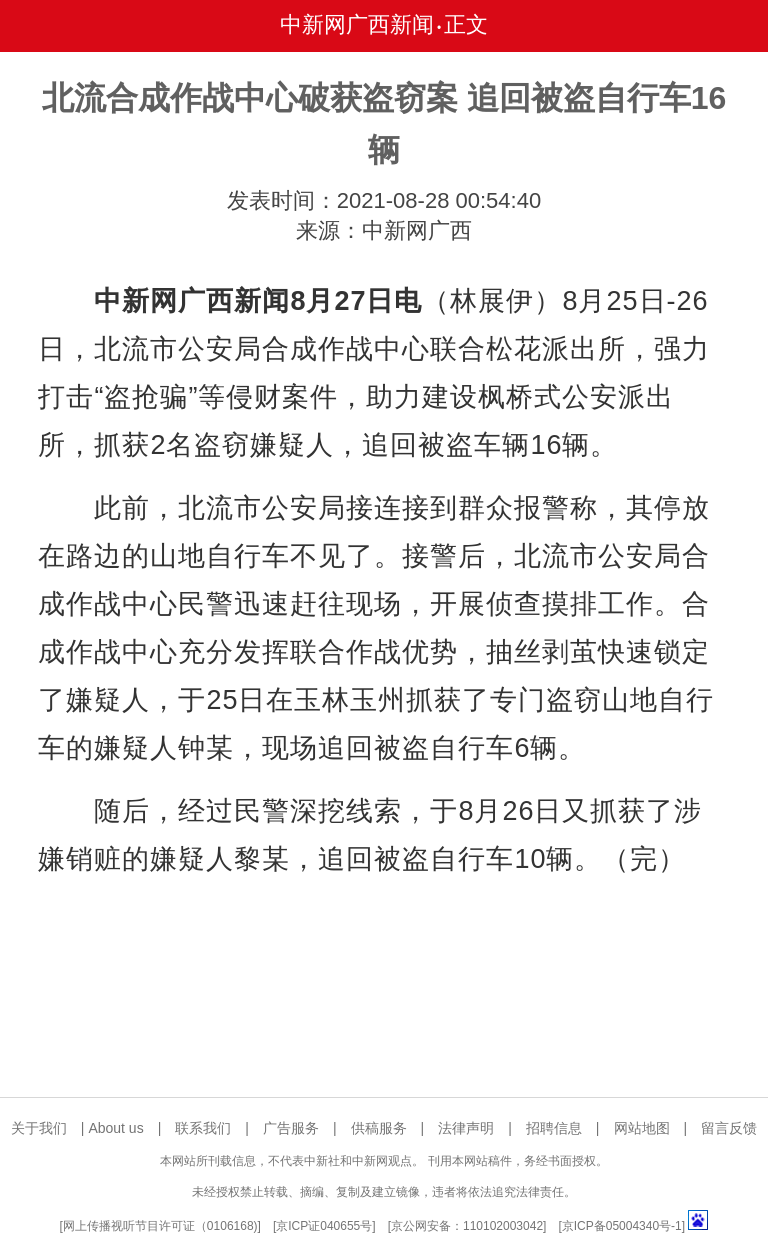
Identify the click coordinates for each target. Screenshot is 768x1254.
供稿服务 (379, 1128)
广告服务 (291, 1128)
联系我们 (203, 1128)
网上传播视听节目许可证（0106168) (160, 1226)
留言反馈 (729, 1128)
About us (115, 1128)
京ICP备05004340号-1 (622, 1226)
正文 (466, 24)
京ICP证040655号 (324, 1226)
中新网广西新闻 (357, 24)
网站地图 (642, 1128)
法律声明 (466, 1128)
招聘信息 (554, 1128)
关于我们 (39, 1128)
